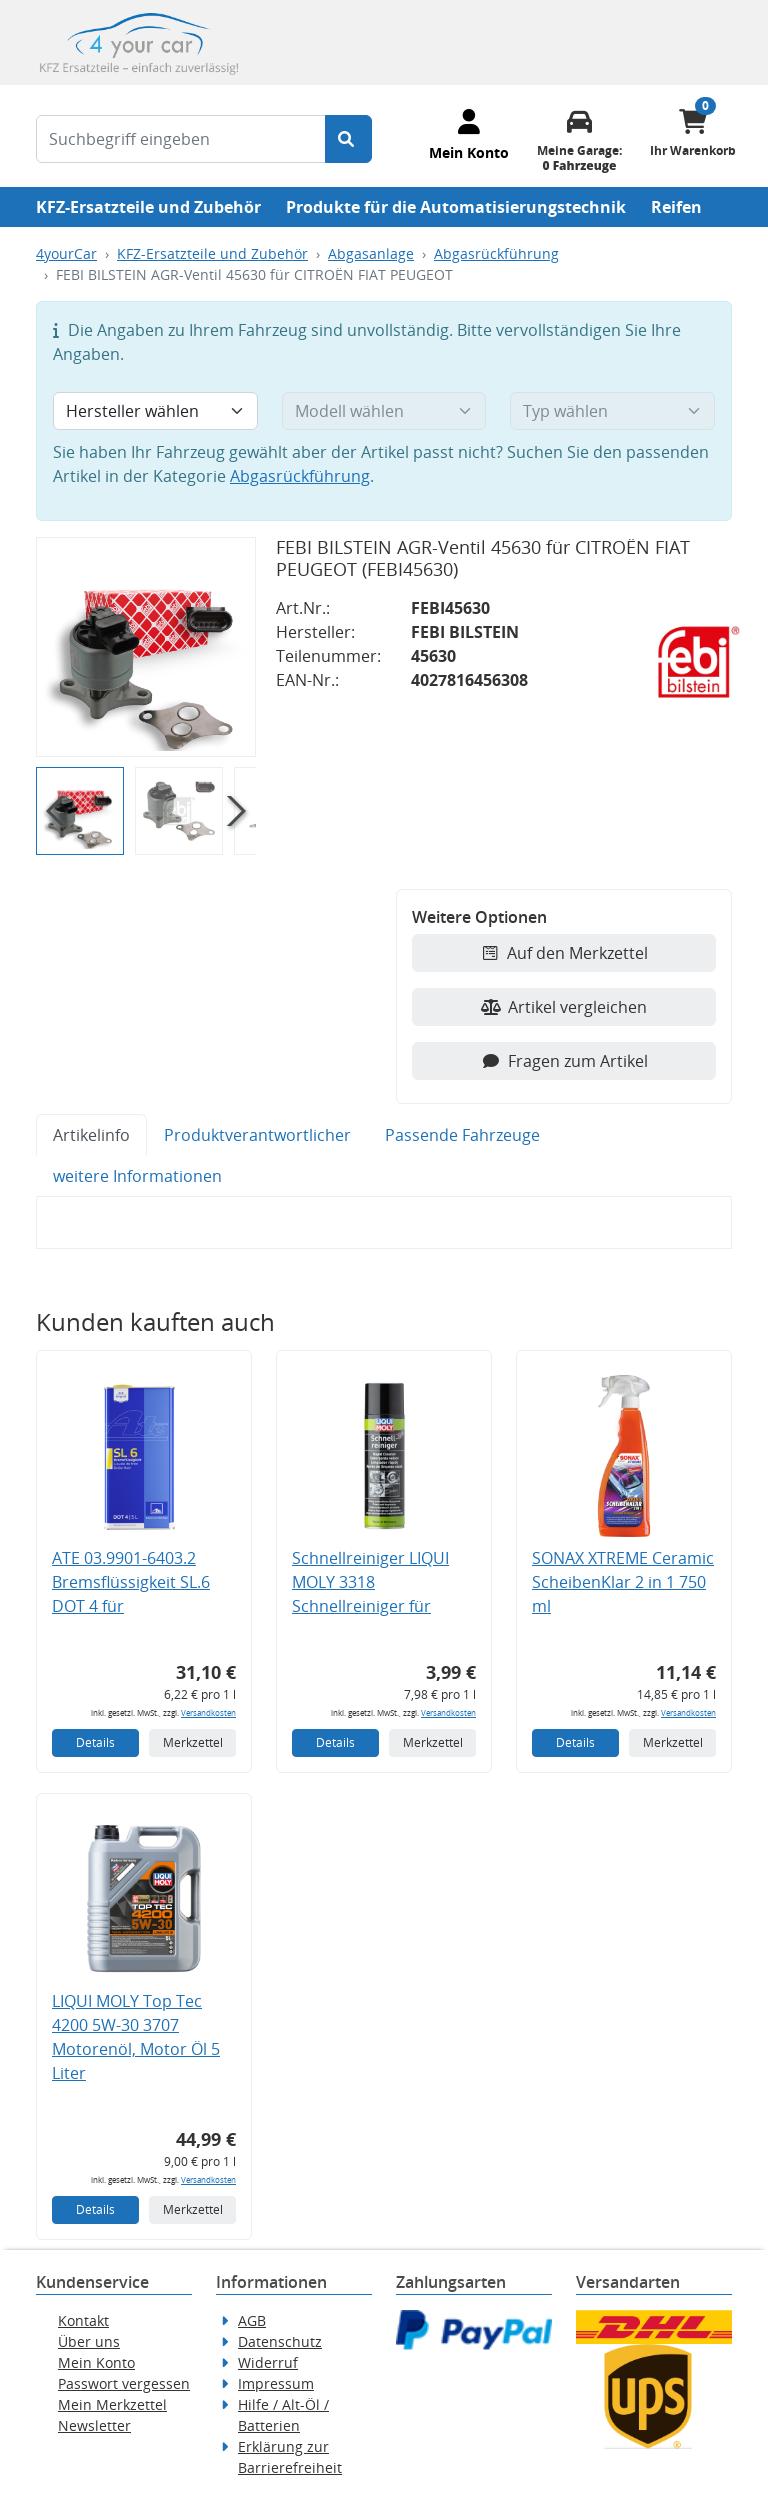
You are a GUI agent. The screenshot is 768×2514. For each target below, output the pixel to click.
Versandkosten (208, 1712)
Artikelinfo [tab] (91, 1135)
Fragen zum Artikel (564, 1061)
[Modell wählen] (384, 411)
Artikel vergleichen (564, 1007)
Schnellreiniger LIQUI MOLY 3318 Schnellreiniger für (370, 1582)
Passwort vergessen (124, 2383)
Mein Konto (96, 2362)
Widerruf (268, 2362)
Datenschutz (280, 2341)
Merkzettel (193, 1742)
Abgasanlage (371, 253)
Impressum (276, 2383)
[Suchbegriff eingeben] (181, 139)
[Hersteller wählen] (155, 411)
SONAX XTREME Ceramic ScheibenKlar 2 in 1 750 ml (623, 1582)
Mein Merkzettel (112, 2404)
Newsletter (94, 2425)
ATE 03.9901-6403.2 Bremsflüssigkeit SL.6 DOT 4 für (131, 1582)
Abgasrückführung (496, 253)
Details (95, 1742)
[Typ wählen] (612, 411)
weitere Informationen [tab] (137, 1176)
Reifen (676, 207)
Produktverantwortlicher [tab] (257, 1135)
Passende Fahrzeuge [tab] (462, 1135)
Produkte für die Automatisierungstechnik (456, 207)
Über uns (89, 2341)
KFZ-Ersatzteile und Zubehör (148, 207)
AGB (252, 2320)
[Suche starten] (348, 139)
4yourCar (66, 253)
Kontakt (83, 2320)
